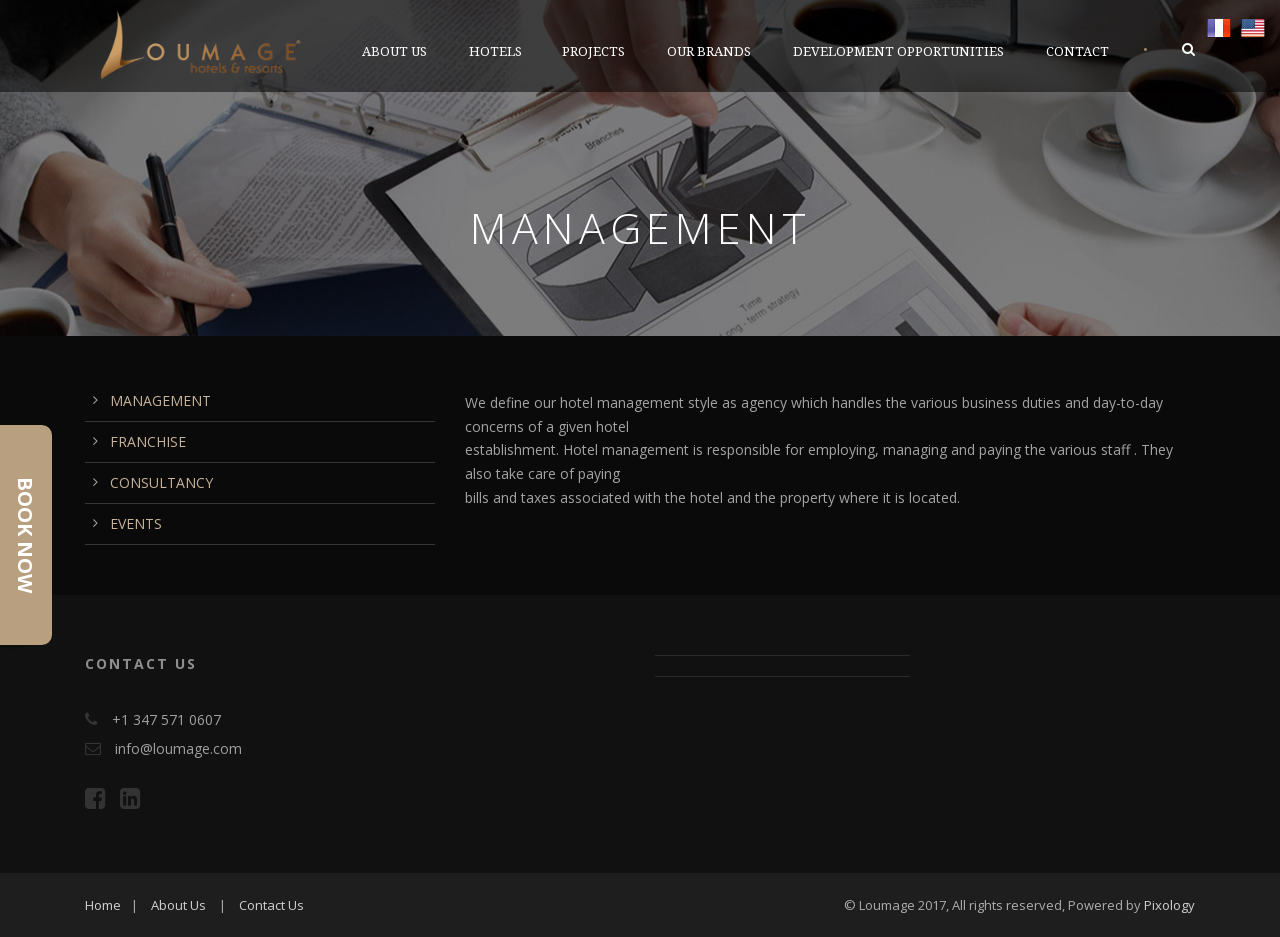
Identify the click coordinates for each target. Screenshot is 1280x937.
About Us (178, 905)
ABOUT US (394, 51)
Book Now (25, 535)
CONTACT (1077, 51)
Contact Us (271, 905)
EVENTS (136, 523)
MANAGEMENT (160, 400)
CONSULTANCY (161, 482)
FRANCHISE (148, 441)
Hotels (495, 51)
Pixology (1169, 905)
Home (103, 905)
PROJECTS (593, 51)
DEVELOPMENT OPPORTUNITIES (898, 51)
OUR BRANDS (709, 51)
